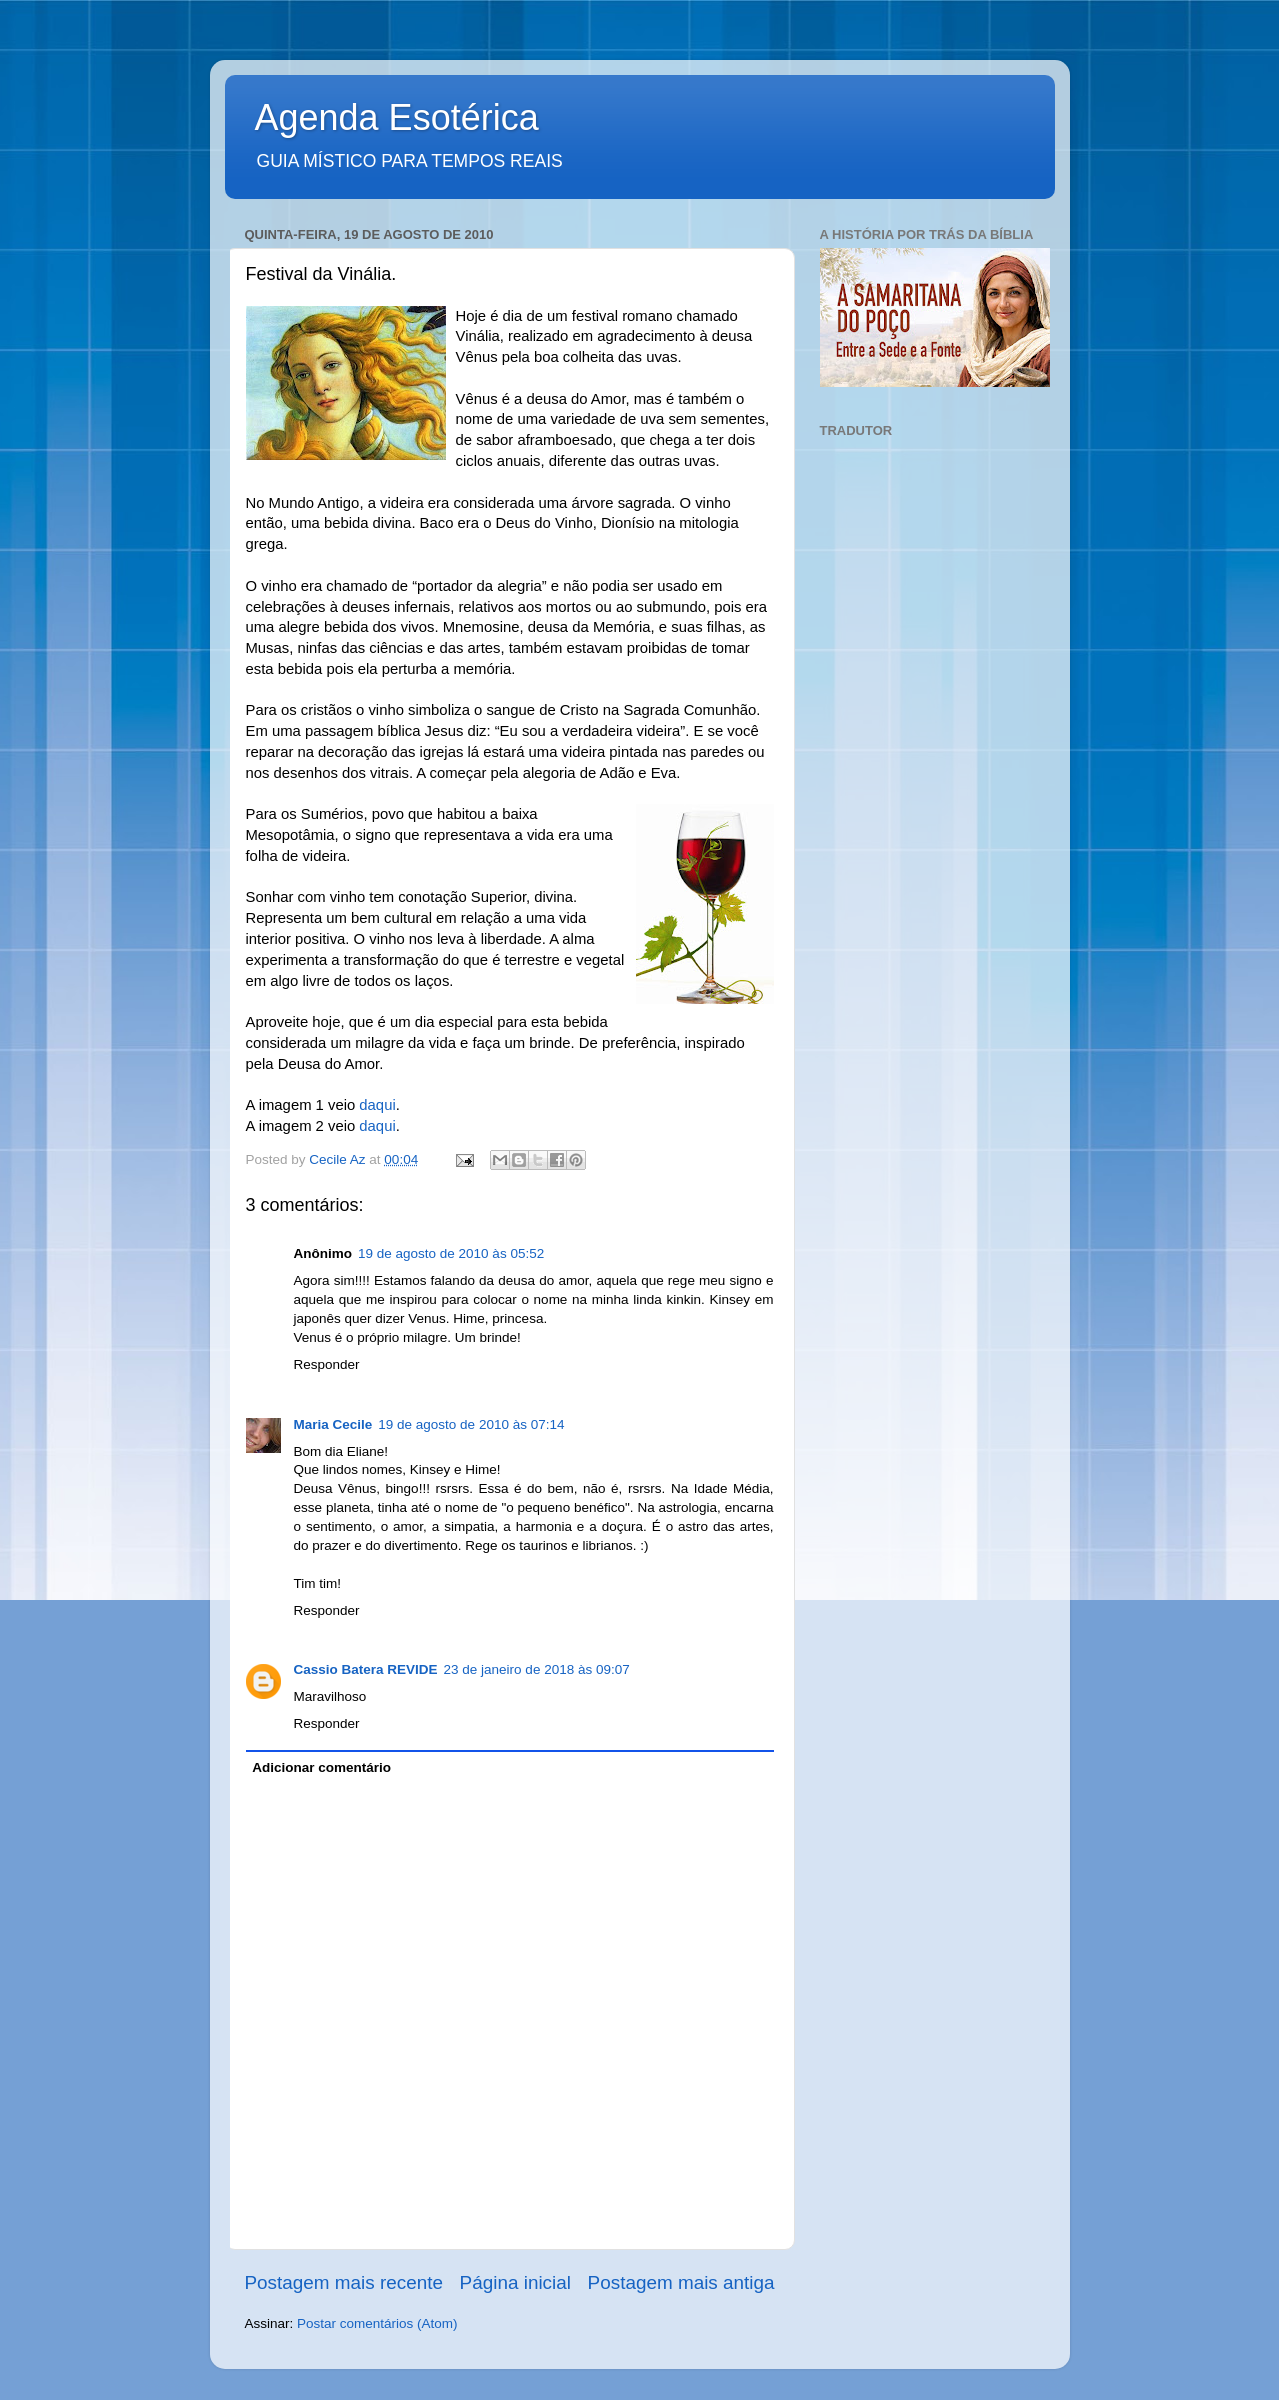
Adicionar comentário (321, 1767)
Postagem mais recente (344, 2282)
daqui (377, 1105)
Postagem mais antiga (681, 2282)
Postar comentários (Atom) (377, 2323)
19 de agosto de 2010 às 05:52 (451, 1253)
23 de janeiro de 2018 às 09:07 (537, 1669)
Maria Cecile (333, 1424)
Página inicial (515, 2282)
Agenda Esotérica (397, 117)
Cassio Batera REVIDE (366, 1669)
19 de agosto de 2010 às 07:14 (471, 1424)
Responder (327, 1364)
